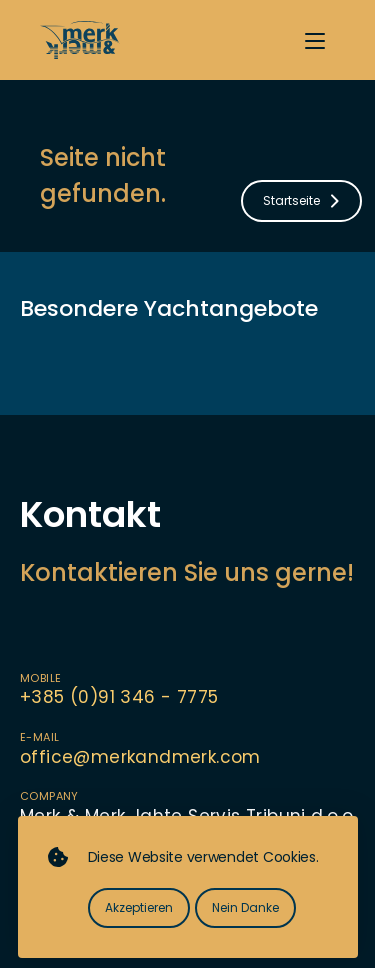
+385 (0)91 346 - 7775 (119, 697)
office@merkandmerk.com (140, 757)
